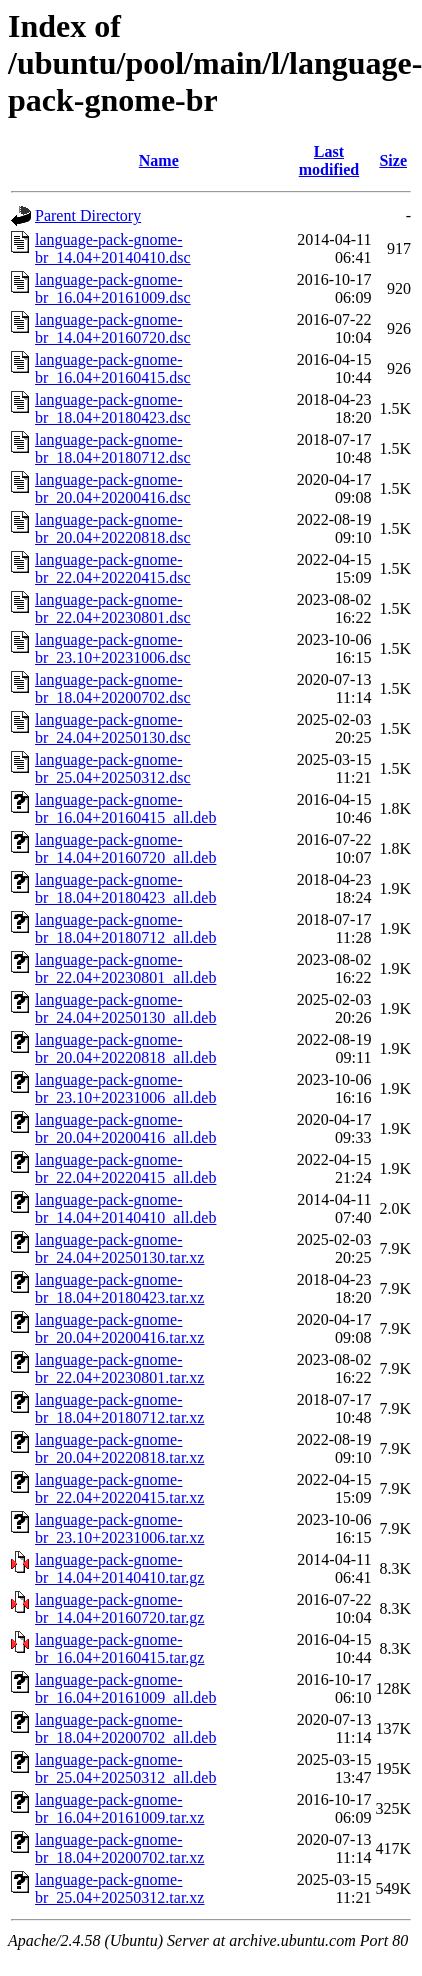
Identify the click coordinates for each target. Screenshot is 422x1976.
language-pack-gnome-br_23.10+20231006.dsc (113, 648)
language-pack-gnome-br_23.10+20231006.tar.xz (119, 1528)
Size (393, 160)
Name (159, 160)
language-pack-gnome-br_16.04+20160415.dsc (113, 368)
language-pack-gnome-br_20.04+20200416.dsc (113, 488)
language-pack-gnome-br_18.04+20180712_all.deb (125, 928)
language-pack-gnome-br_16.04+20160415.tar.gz (119, 1648)
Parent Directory (88, 215)
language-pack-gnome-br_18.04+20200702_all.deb (125, 1728)
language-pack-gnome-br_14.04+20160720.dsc (113, 328)
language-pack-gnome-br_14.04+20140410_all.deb (125, 1208)
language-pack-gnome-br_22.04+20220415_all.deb (125, 1168)
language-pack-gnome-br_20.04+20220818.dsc (113, 528)
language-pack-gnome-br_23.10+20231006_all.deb (125, 1088)
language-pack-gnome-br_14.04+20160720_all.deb (125, 848)
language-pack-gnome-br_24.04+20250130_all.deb (125, 1008)
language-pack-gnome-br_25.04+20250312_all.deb (125, 1768)
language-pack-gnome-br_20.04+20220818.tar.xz (119, 1448)
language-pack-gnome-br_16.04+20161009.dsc (113, 288)
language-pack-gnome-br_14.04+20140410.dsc (113, 248)
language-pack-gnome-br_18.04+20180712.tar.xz (119, 1408)
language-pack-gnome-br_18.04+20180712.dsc (113, 448)
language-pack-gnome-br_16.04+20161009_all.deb (125, 1688)
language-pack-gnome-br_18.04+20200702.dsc (113, 688)
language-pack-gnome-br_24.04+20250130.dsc (113, 728)
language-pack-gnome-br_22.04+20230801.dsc (113, 608)
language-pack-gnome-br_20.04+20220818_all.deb (125, 1048)
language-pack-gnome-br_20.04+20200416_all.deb (125, 1128)
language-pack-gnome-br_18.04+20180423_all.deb (125, 888)
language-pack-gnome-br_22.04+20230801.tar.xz (119, 1368)
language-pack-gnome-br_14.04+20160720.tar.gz (119, 1608)
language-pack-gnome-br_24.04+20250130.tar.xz (119, 1248)
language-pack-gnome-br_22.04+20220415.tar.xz (119, 1488)
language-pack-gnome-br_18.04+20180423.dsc (113, 408)
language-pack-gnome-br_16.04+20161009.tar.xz (119, 1808)
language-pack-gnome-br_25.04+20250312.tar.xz (119, 1888)
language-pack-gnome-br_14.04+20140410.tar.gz (119, 1568)
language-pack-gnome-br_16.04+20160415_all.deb (125, 808)
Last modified (329, 160)
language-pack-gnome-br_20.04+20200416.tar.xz (119, 1328)
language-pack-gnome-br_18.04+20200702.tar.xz (119, 1848)
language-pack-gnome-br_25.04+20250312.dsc (113, 768)
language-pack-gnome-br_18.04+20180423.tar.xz (119, 1288)
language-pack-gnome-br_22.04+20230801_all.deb (125, 968)
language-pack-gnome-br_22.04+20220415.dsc (113, 568)
